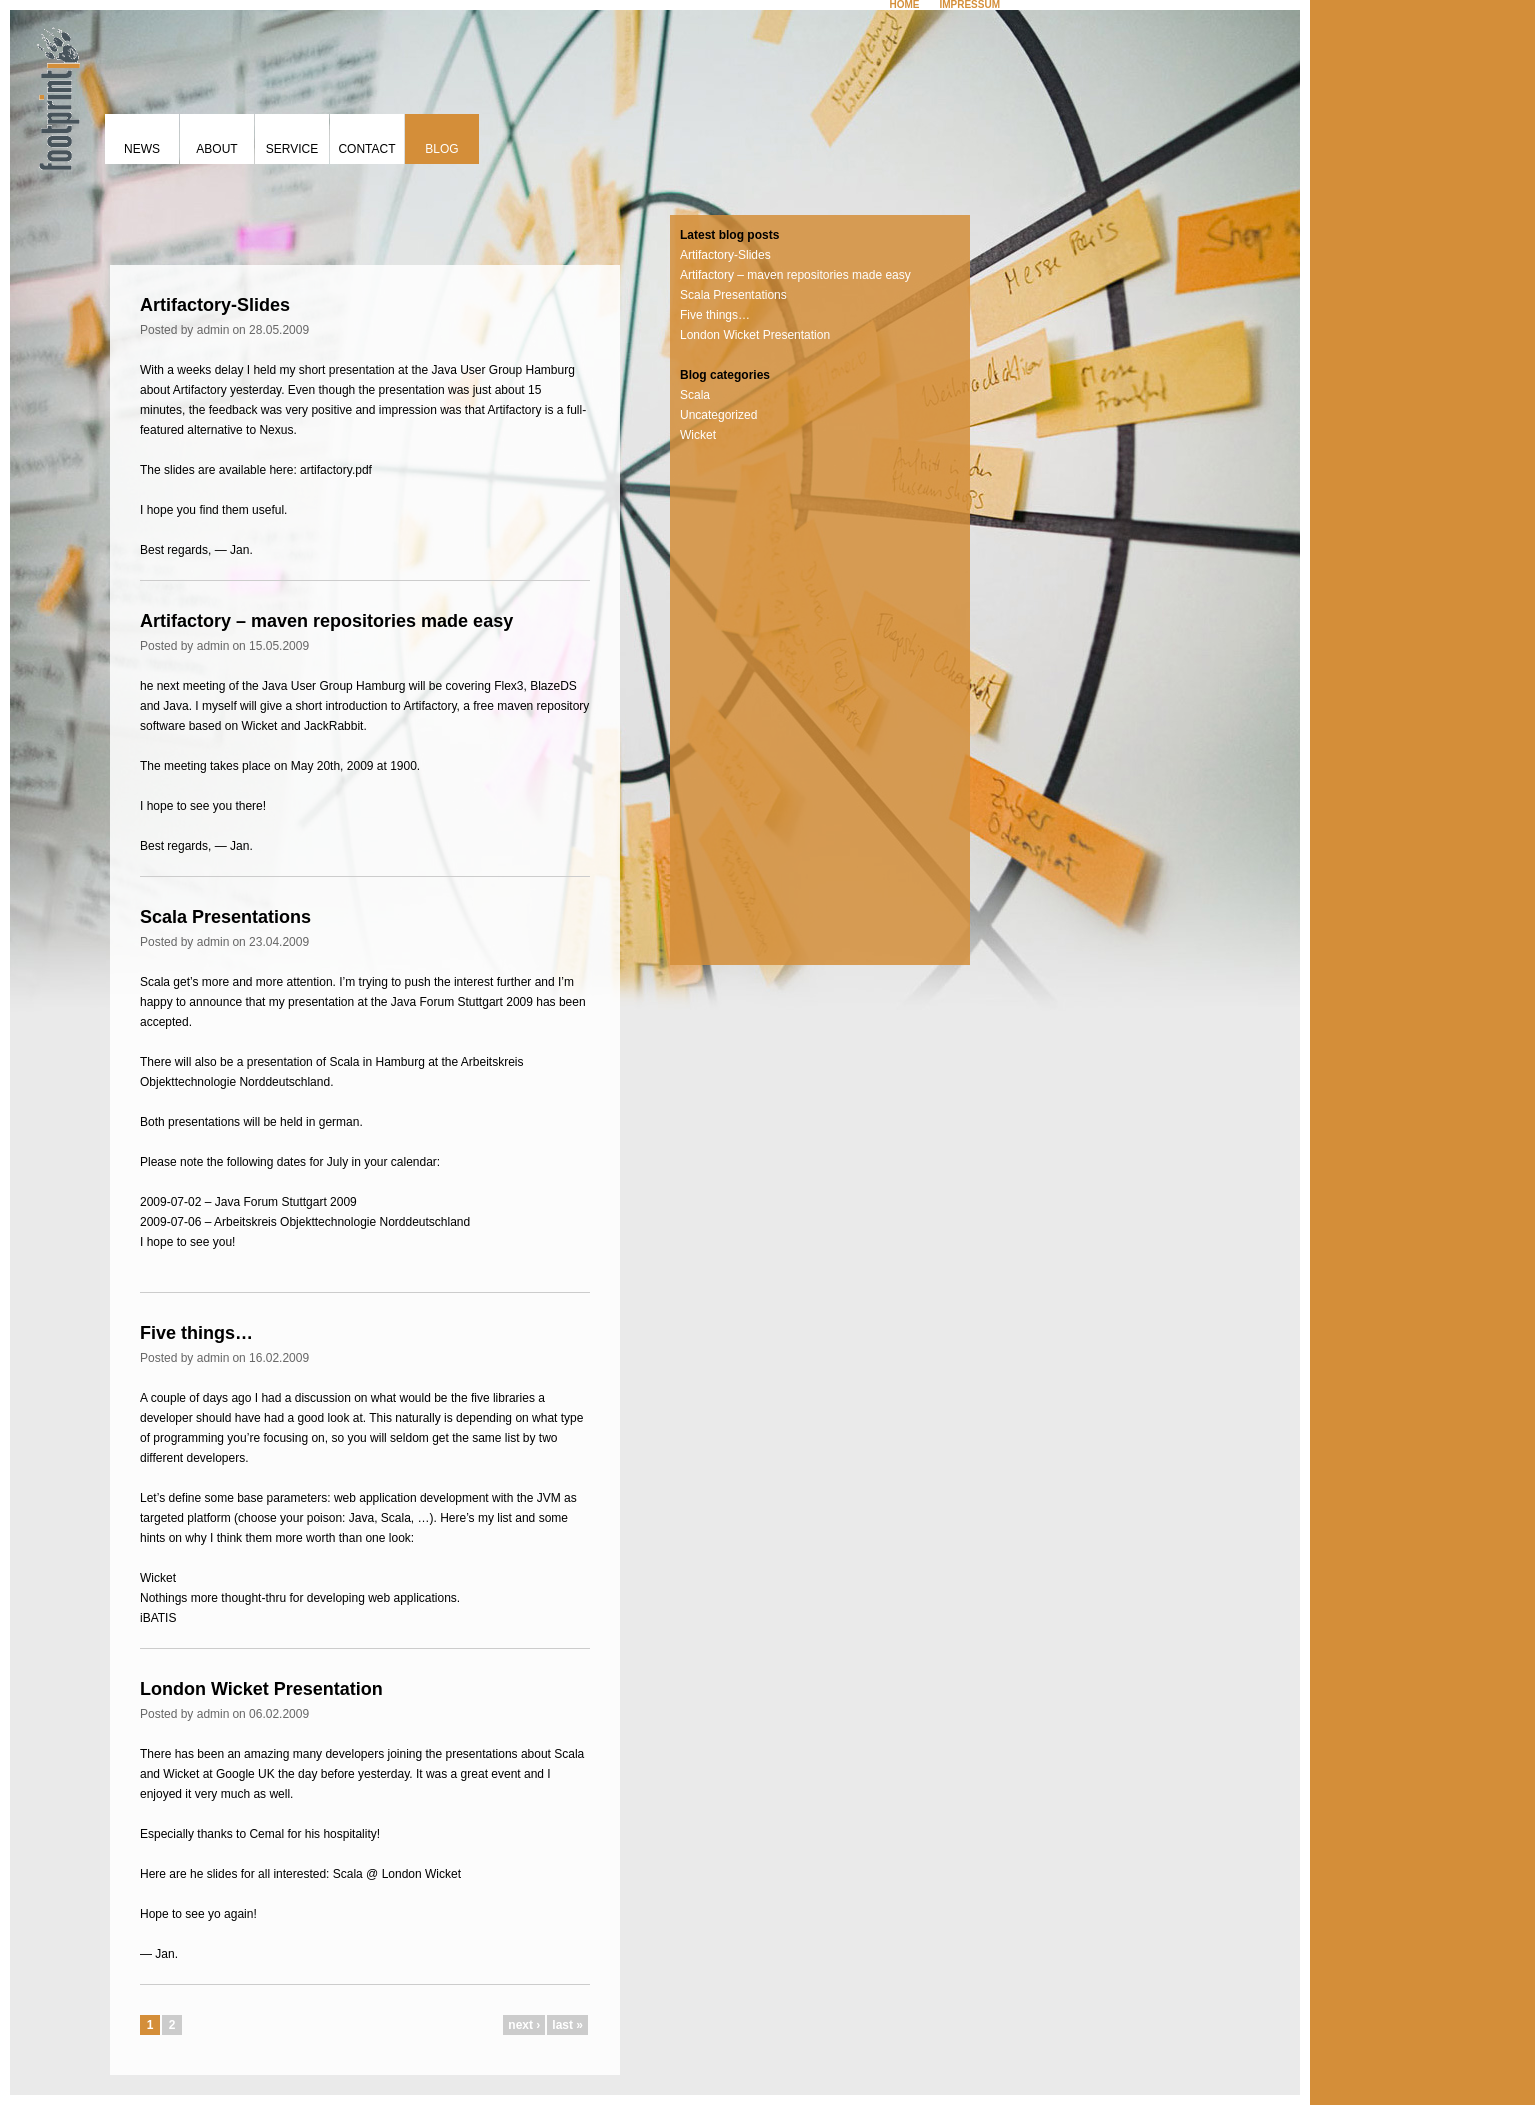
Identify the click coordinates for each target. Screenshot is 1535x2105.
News (142, 149)
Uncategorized (718, 415)
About (216, 149)
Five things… (196, 1333)
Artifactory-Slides (215, 305)
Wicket (698, 435)
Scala (695, 395)
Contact (366, 149)
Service (292, 149)
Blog (441, 149)
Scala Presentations (225, 917)
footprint (55, 95)
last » (567, 2025)
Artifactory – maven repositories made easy (326, 621)
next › (524, 2025)
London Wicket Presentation (261, 1689)
